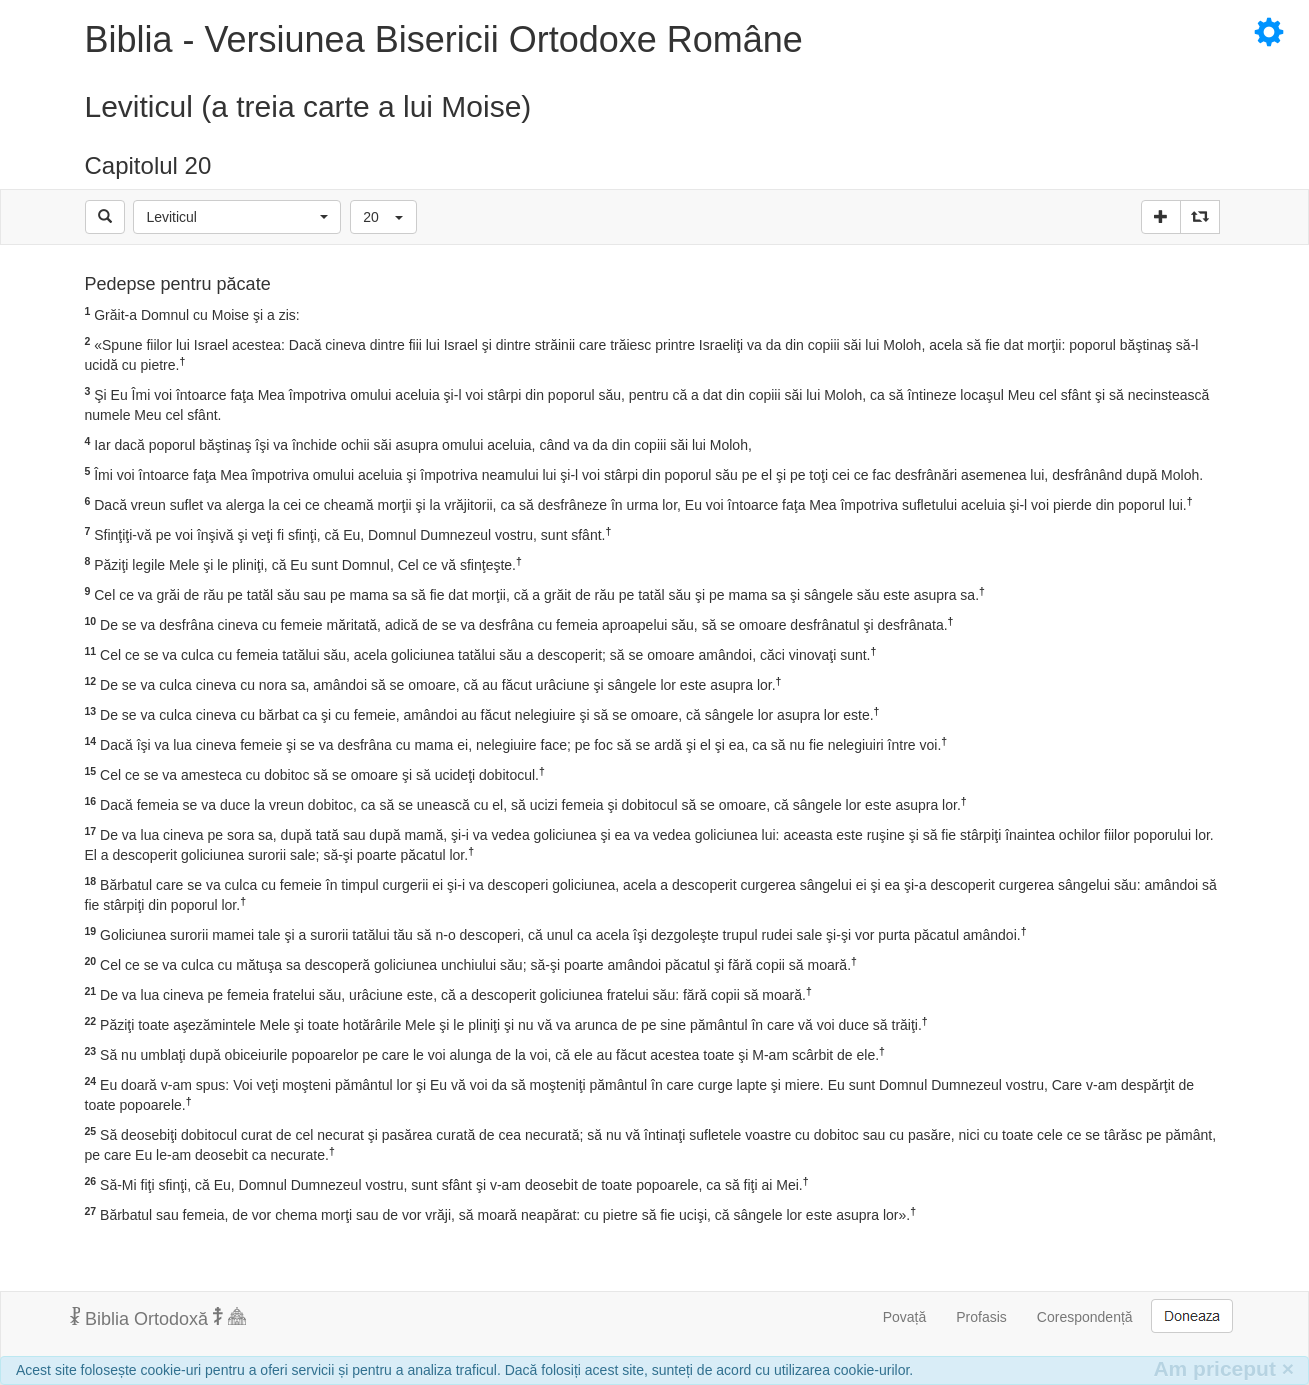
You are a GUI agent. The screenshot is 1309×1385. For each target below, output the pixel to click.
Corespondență (1085, 1317)
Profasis (981, 1317)
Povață (905, 1317)
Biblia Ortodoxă (158, 1318)
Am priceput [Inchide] (1223, 1368)
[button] (237, 217)
